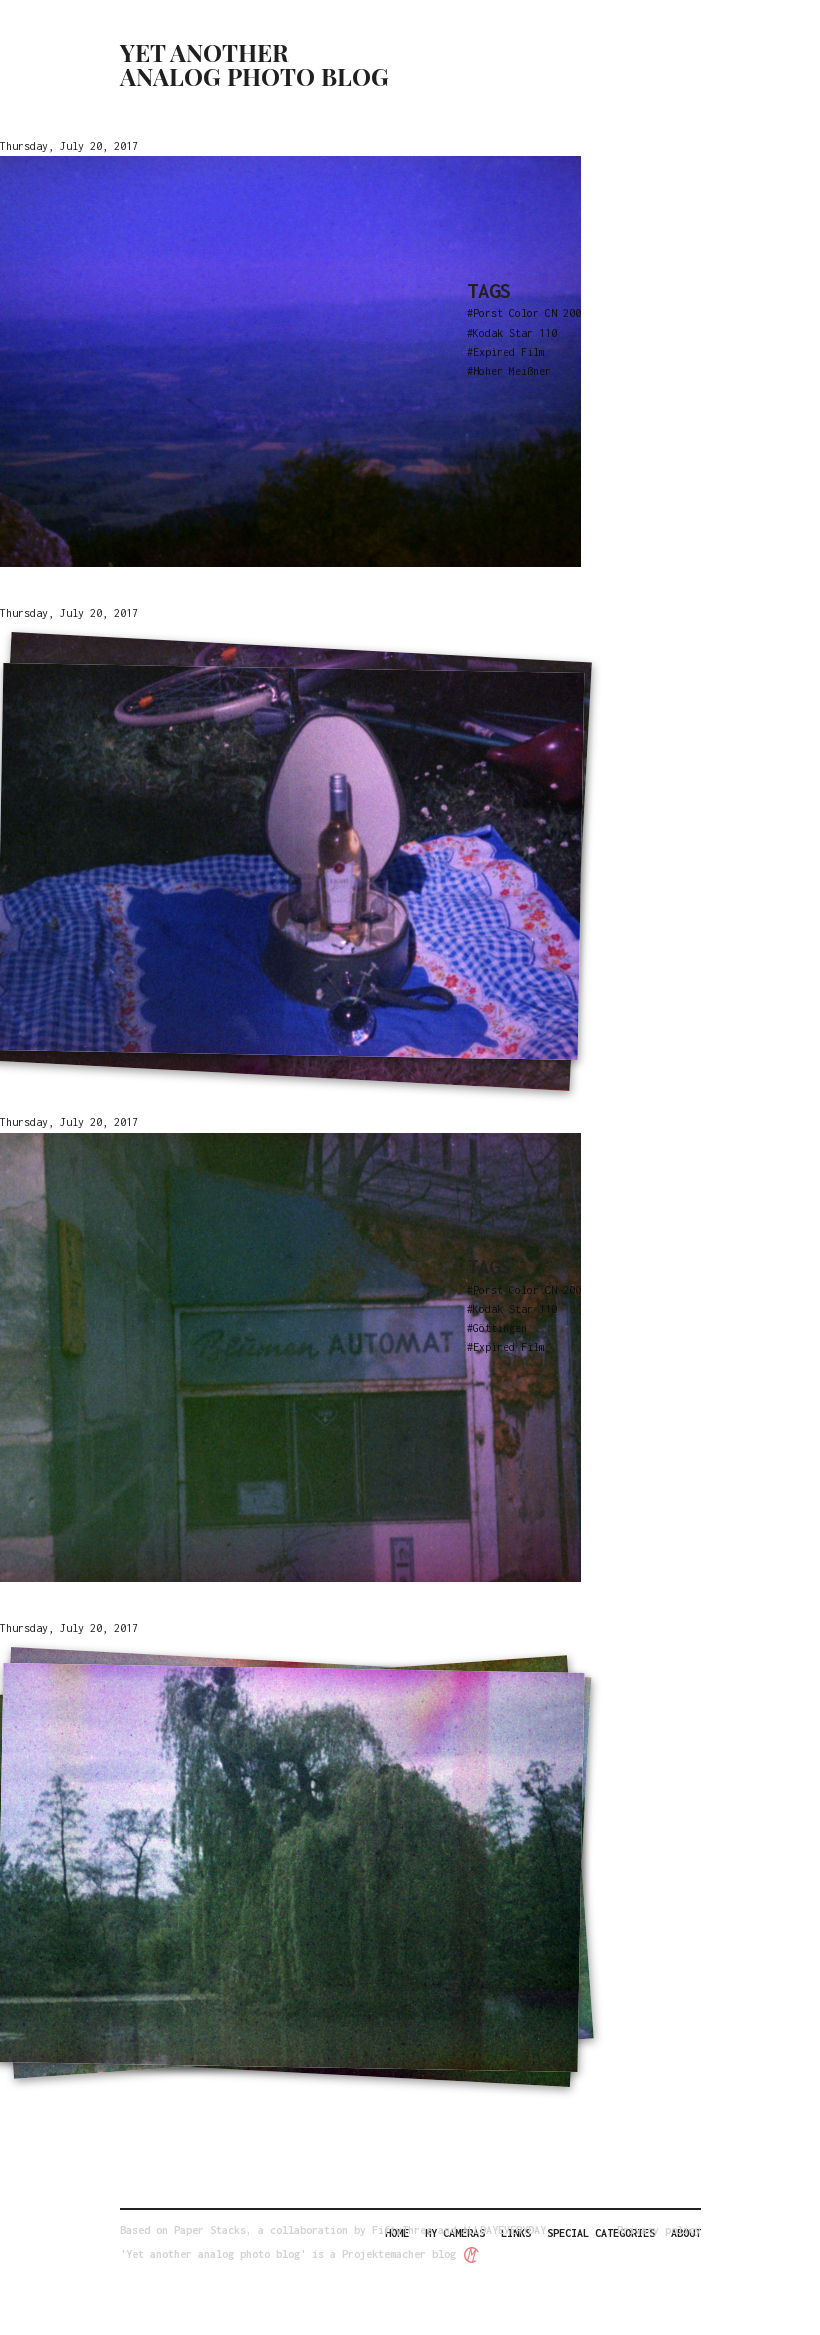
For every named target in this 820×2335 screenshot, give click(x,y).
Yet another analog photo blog (254, 64)
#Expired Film (506, 352)
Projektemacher (384, 2254)
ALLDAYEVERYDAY (504, 2230)
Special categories (601, 2233)
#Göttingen (497, 1328)
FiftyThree (402, 2230)
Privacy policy (659, 2230)
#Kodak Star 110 (512, 333)
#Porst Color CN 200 (524, 313)
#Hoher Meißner (509, 371)
